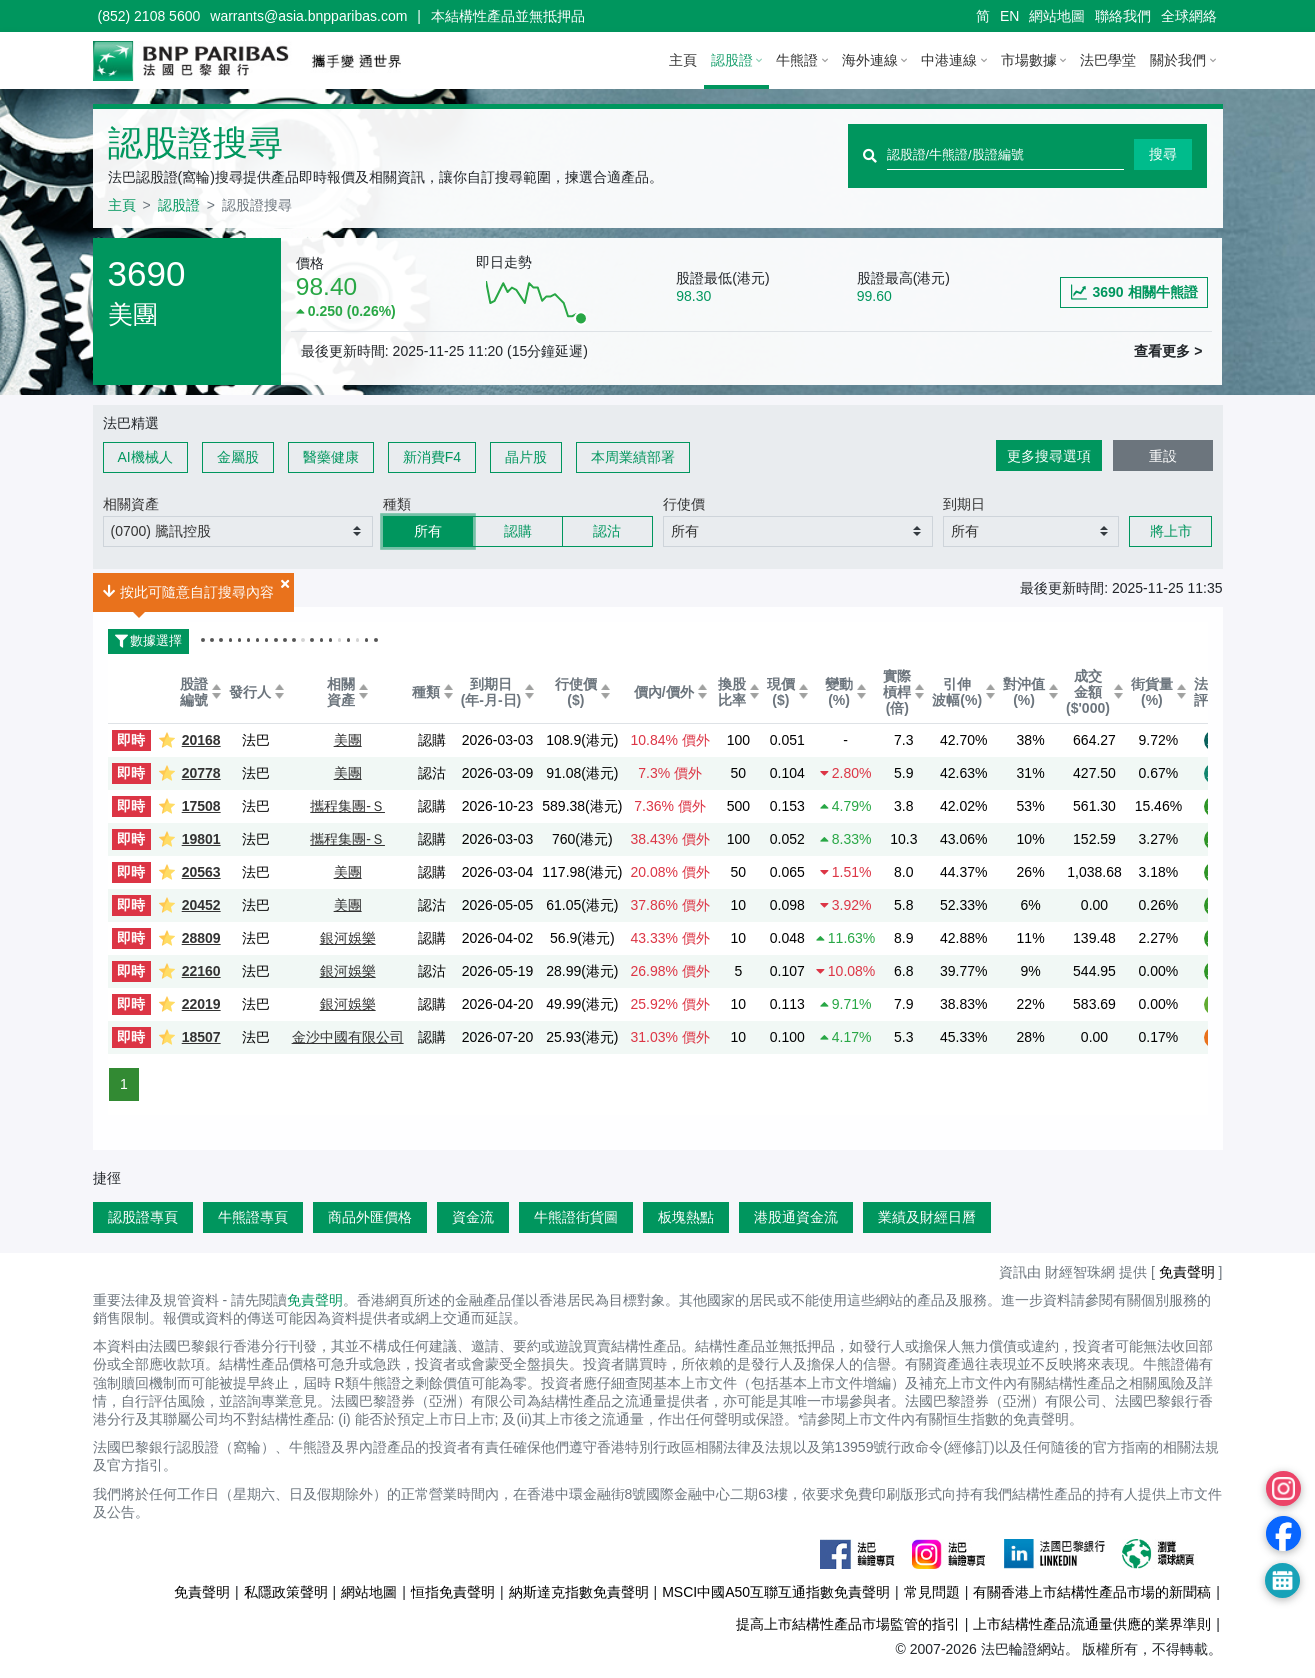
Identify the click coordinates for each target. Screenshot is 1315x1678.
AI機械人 (145, 457)
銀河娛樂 (348, 938)
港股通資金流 (796, 1217)
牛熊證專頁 (253, 1217)
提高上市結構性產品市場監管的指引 (848, 1624)
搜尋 (1163, 154)
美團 (348, 740)
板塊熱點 (686, 1217)
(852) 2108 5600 (149, 16)
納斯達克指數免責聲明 (579, 1592)
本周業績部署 (633, 457)
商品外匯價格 (370, 1217)
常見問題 (932, 1592)
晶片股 (526, 457)
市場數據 (1029, 60)
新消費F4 (432, 457)
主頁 (683, 60)
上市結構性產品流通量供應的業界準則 (1092, 1624)
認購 (518, 530)
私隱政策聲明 (286, 1592)
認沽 (607, 530)
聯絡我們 (1123, 16)
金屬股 (238, 457)
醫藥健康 (331, 457)
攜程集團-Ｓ (347, 806)
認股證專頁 (143, 1217)
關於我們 (1178, 60)
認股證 (732, 60)
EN (1009, 16)
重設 (1163, 456)
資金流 (473, 1217)
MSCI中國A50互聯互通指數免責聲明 (776, 1592)
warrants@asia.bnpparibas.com (308, 16)
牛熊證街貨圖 (576, 1217)
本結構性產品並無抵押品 (508, 16)
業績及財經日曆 (927, 1217)
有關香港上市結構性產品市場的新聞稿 (1092, 1592)
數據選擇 (145, 640)
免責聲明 (1187, 1272)
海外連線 (870, 60)
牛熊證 (797, 60)
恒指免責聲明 (453, 1592)
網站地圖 (1057, 16)
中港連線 (949, 60)
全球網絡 (1189, 16)
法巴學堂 (1108, 60)
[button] (238, 531)
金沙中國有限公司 (348, 1037)
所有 (428, 530)
